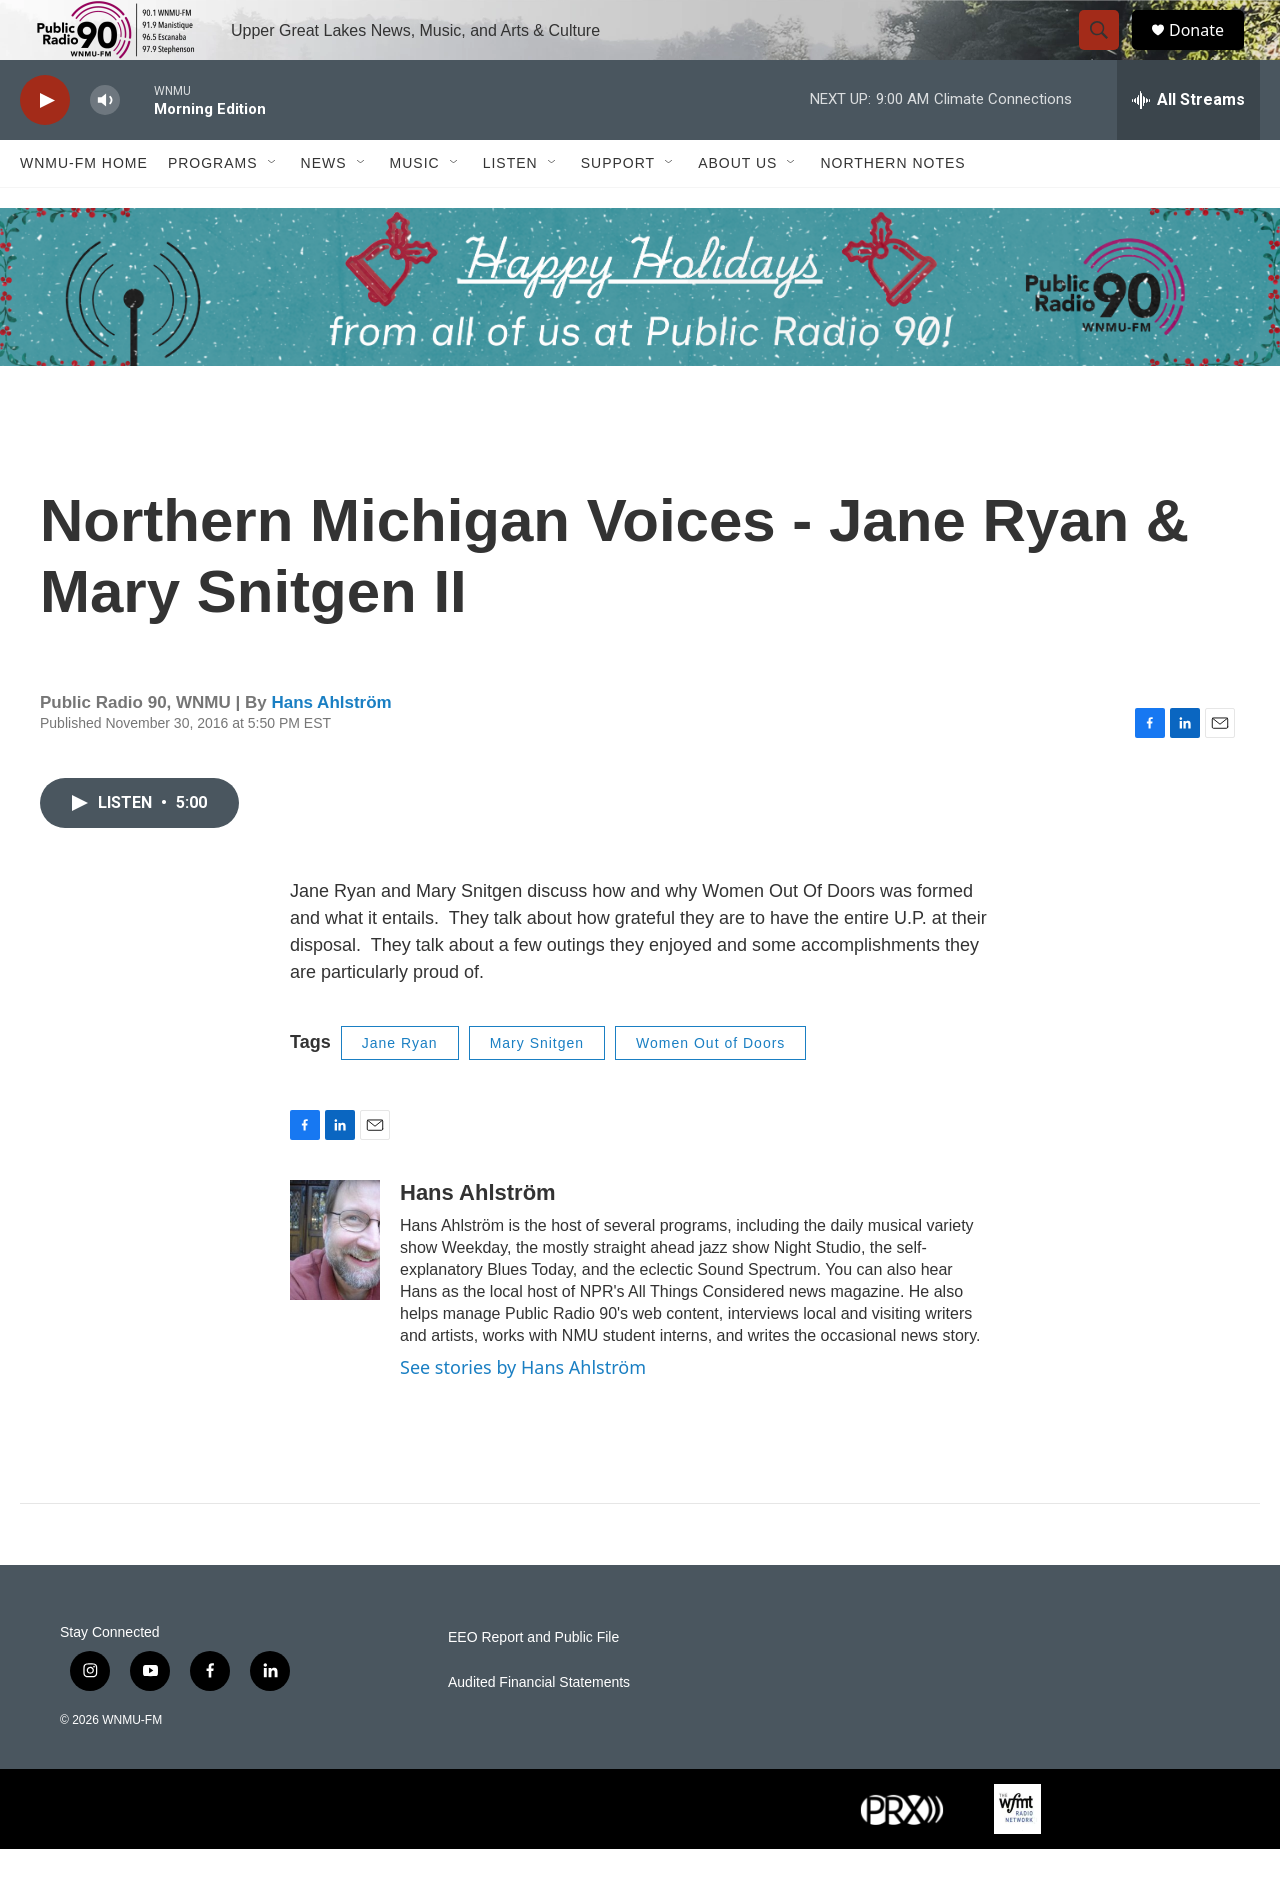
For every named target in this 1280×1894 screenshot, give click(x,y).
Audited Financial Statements (539, 1727)
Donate (1209, 52)
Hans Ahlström (331, 747)
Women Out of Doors (710, 1088)
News (324, 208)
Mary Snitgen (537, 1088)
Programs (213, 208)
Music (415, 208)
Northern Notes (892, 208)
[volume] (105, 145)
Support (618, 208)
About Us (737, 208)
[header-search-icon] (1108, 53)
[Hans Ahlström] (335, 1285)
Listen (510, 208)
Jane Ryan (400, 1088)
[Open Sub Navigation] (273, 208)
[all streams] (1188, 145)
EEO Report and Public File (533, 1682)
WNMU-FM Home (84, 208)
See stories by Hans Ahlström (523, 1412)
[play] (45, 145)
